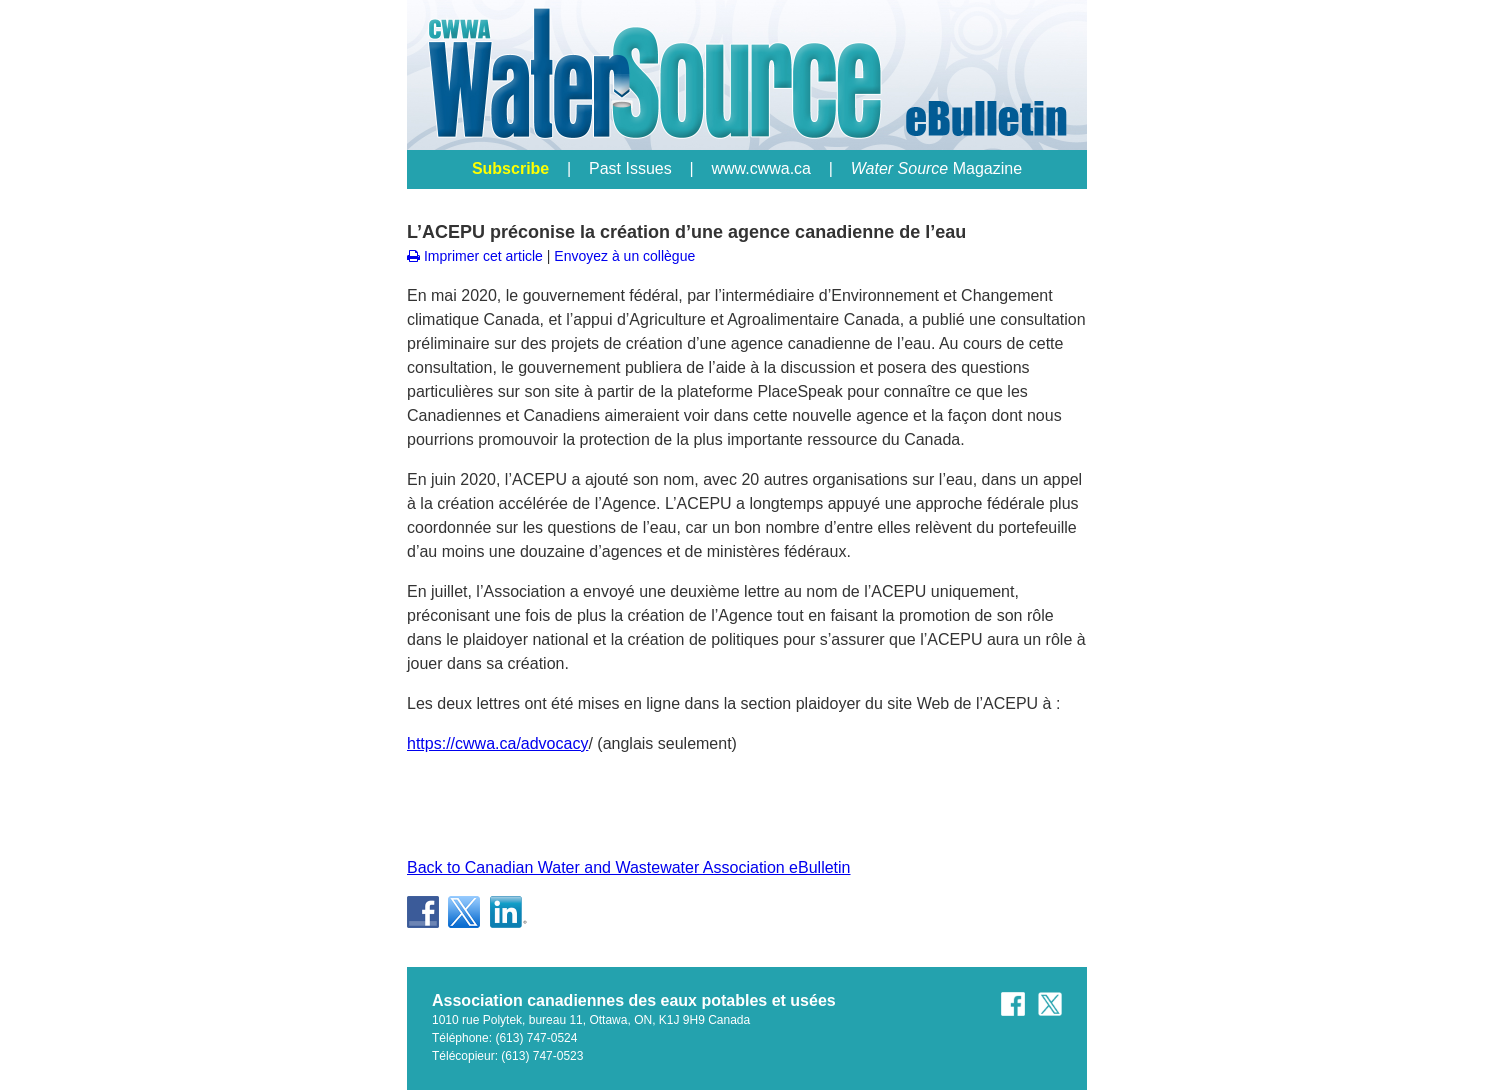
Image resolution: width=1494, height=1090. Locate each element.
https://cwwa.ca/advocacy (497, 743)
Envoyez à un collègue (624, 256)
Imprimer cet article (475, 256)
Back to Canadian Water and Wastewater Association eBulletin (629, 867)
